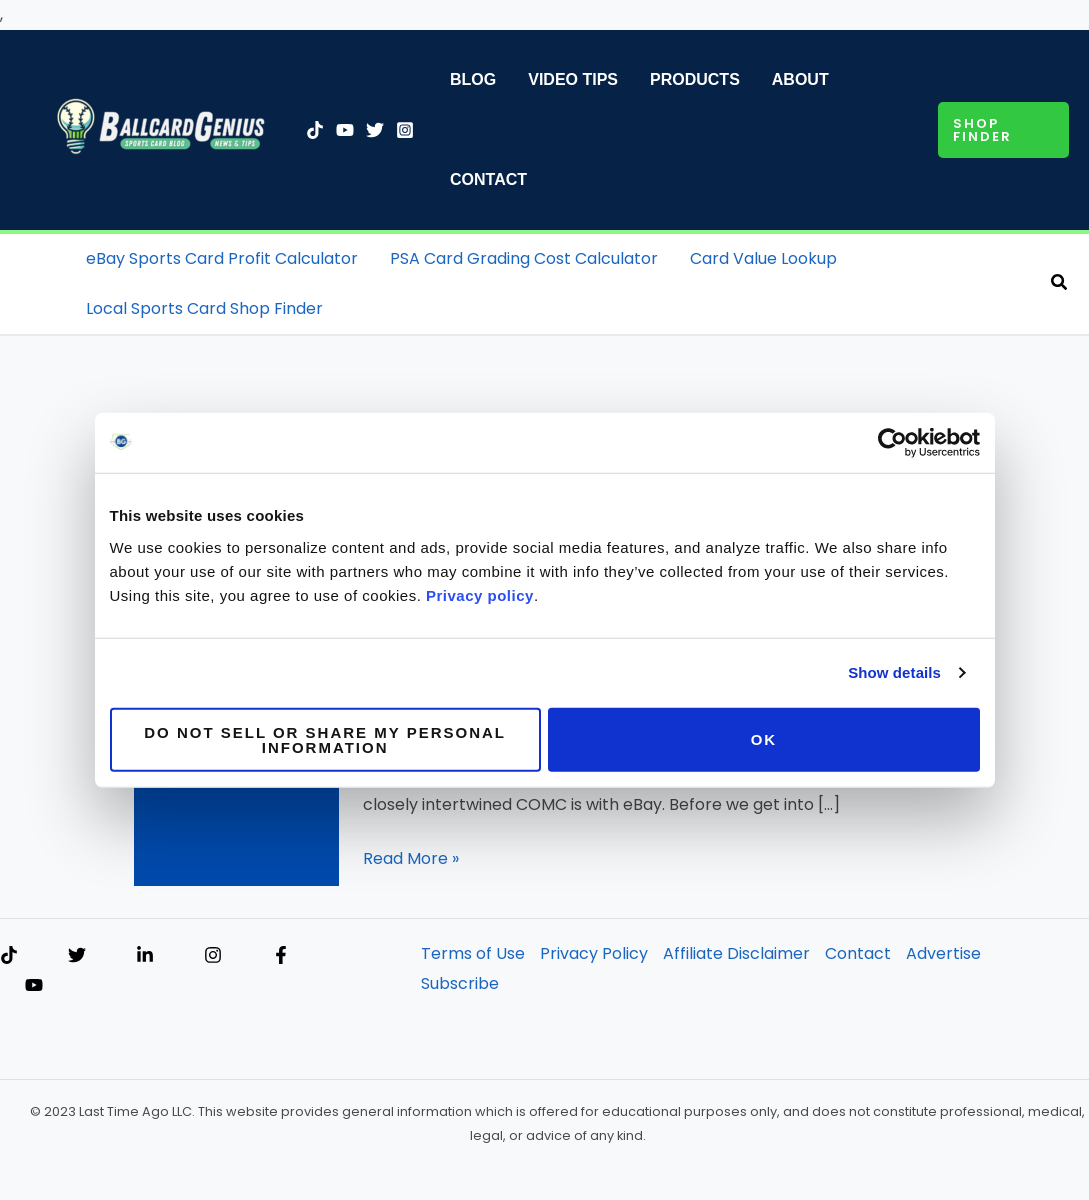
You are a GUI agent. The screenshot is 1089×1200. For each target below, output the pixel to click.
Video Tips (573, 79)
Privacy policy (480, 594)
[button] (1003, 130)
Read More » (411, 859)
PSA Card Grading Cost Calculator (524, 258)
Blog (473, 79)
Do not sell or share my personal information (325, 739)
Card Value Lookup (763, 258)
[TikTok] (315, 130)
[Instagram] (405, 130)
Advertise (943, 953)
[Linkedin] (145, 955)
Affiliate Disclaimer (736, 953)
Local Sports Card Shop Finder (204, 308)
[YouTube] (345, 130)
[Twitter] (375, 130)
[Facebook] (281, 955)
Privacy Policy (594, 953)
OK (764, 739)
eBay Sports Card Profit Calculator (222, 258)
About (800, 79)
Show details (894, 672)
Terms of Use (473, 953)
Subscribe (460, 983)
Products (695, 79)
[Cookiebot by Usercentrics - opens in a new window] (892, 443)
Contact (488, 179)
